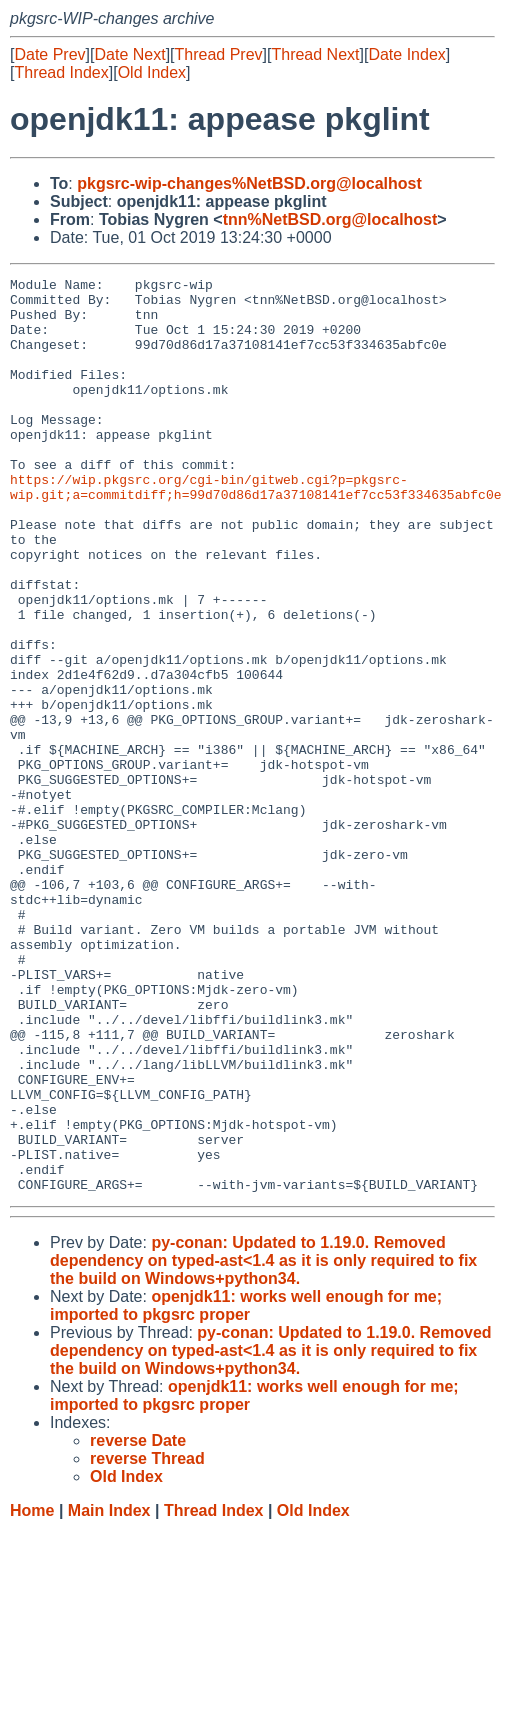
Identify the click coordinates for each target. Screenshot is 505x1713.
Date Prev (49, 54)
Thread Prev (219, 54)
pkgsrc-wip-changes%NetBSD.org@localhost (249, 183)
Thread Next (315, 54)
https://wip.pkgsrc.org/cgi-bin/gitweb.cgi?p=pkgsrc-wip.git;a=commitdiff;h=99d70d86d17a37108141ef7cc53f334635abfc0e (255, 530)
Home (32, 1693)
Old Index (152, 72)
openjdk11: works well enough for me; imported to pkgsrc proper (246, 1488)
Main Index (109, 1693)
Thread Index (61, 72)
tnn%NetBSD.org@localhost (330, 219)
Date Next (129, 54)
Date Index (406, 54)
